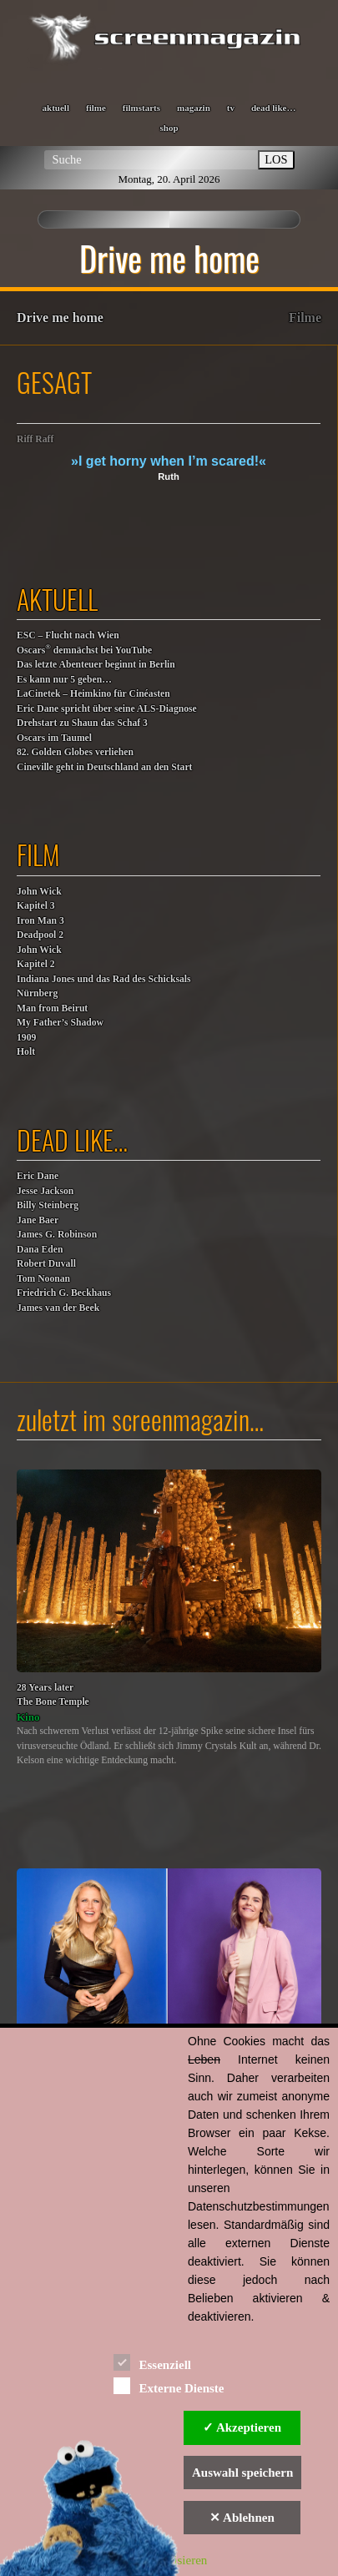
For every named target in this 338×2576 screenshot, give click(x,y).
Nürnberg (37, 993)
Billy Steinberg (47, 1205)
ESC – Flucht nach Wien (68, 635)
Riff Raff (35, 439)
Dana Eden (40, 1249)
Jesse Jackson (45, 1191)
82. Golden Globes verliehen (75, 752)
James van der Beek (58, 1308)
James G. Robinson (57, 1234)
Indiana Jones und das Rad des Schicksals (104, 979)
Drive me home (60, 317)
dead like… (273, 108)
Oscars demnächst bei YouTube (84, 649)
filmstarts (141, 108)
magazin (193, 108)
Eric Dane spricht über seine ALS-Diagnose (107, 708)
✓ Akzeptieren (242, 2427)
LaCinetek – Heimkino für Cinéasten (93, 693)
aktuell (56, 108)
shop (168, 128)
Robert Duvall (46, 1263)
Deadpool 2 (40, 935)
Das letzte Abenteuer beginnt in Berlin (96, 664)
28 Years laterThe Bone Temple (53, 1695)
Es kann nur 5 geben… (64, 679)
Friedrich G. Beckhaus (64, 1293)
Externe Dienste (169, 2385)
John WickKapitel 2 (39, 957)
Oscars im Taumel (54, 738)
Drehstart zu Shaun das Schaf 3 (82, 723)
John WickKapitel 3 (39, 899)
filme (96, 108)
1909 (26, 1037)
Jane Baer (37, 1220)
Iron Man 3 (40, 920)
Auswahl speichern (242, 2472)
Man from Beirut (52, 1008)
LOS (276, 159)
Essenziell (152, 2362)
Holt (26, 1051)
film (38, 854)
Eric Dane (37, 1176)
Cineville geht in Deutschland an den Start (104, 767)
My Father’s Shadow (60, 1022)
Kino (28, 1717)
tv (231, 108)
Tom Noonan (43, 1278)
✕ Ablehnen (242, 2517)
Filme (305, 317)
